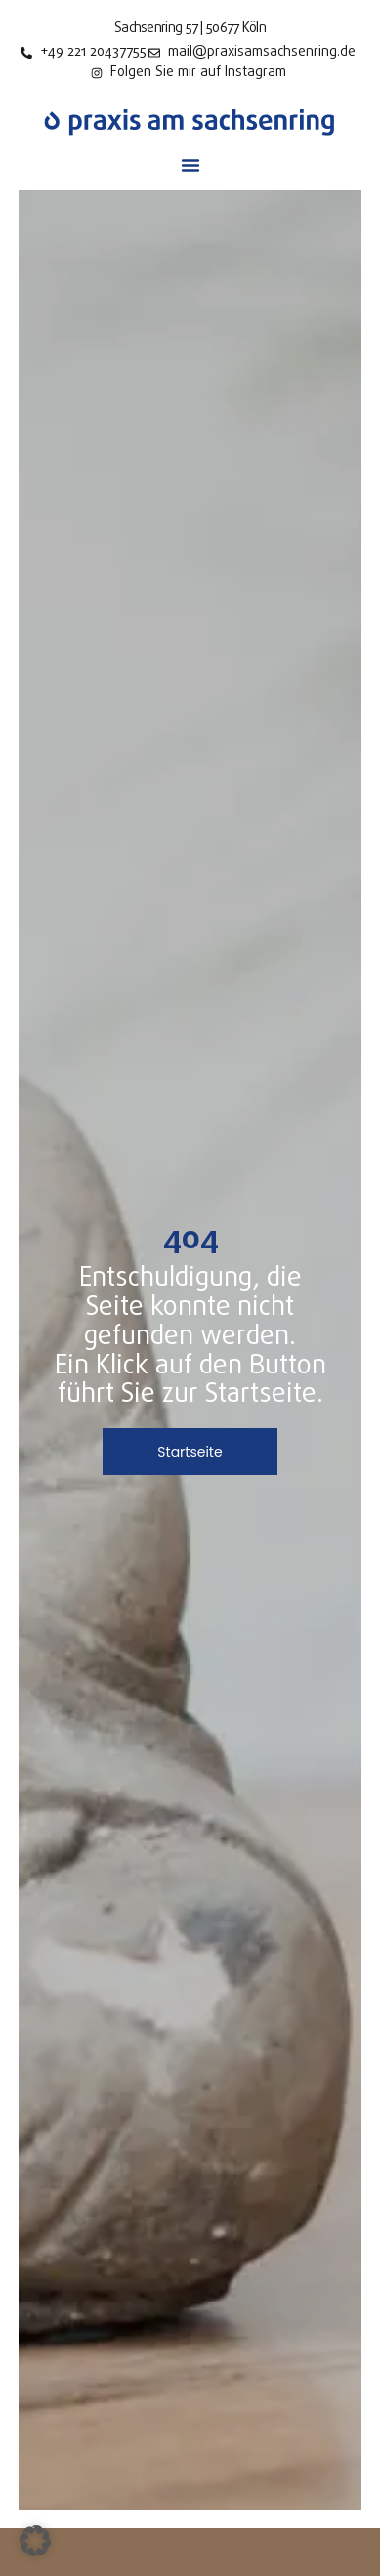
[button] (190, 165)
